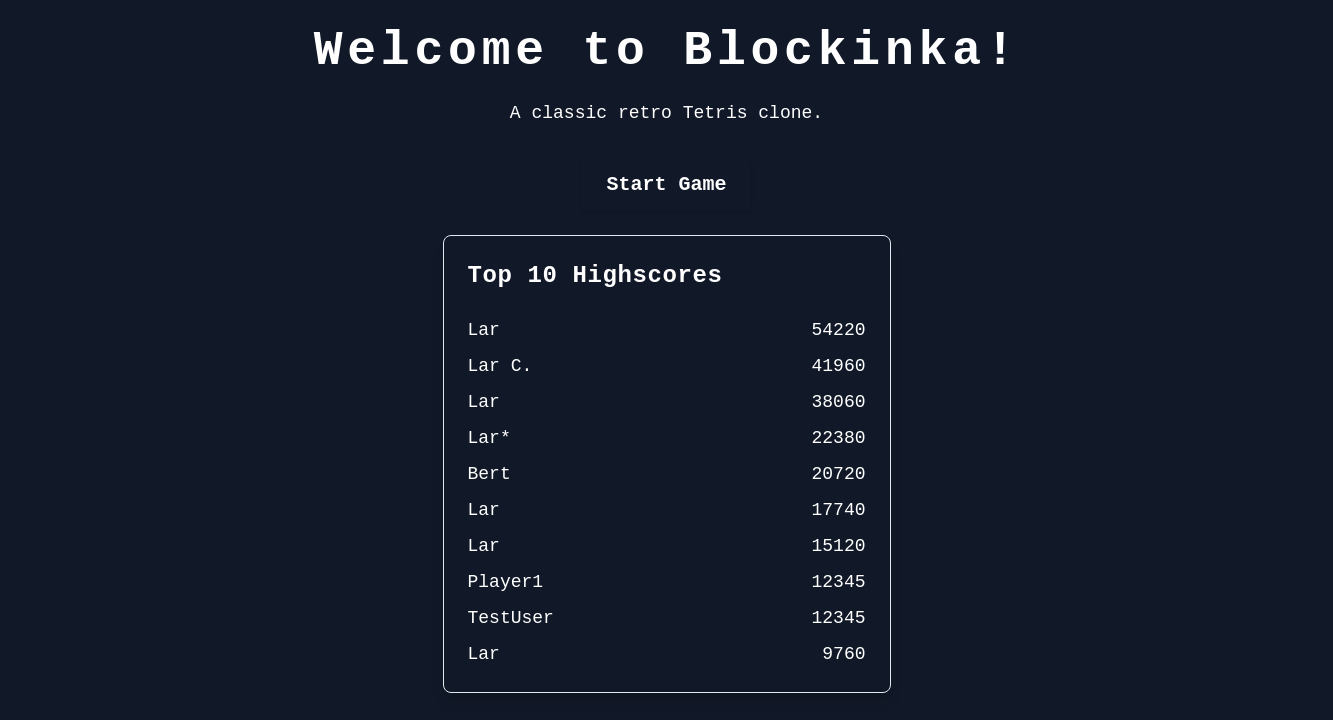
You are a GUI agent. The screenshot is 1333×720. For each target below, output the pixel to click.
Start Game (666, 184)
